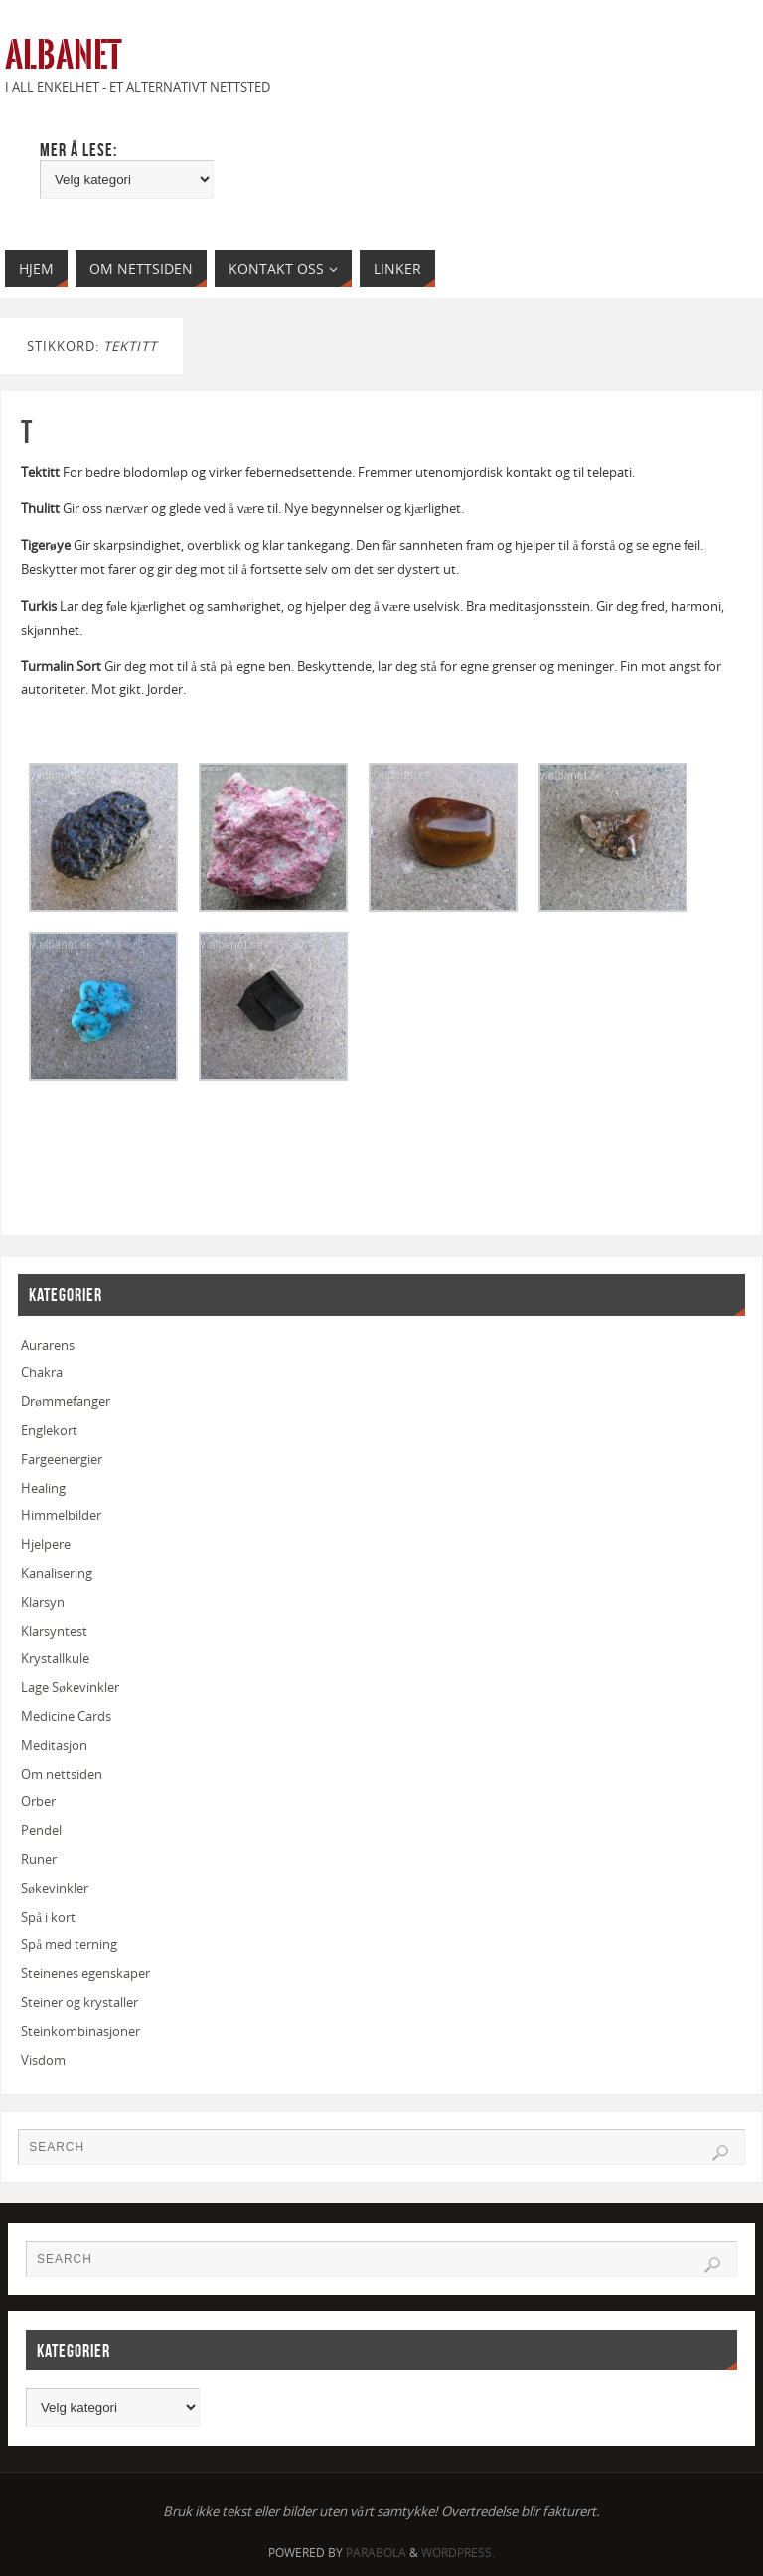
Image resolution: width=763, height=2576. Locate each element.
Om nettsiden (61, 1774)
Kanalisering (56, 1573)
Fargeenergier (61, 1459)
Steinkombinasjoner (80, 2031)
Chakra (42, 1372)
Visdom (43, 2060)
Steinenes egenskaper (85, 1973)
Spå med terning (69, 1944)
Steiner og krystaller (79, 2002)
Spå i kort (48, 1917)
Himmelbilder (61, 1515)
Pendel (41, 1830)
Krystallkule (55, 1658)
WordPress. (458, 2552)
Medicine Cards (66, 1716)
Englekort (49, 1430)
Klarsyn (43, 1602)
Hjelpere (46, 1544)
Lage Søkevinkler (70, 1687)
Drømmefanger (65, 1401)
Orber (38, 1801)
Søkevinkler (54, 1888)
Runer (39, 1859)
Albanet (63, 56)
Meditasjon (54, 1745)
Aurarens (48, 1345)
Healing (43, 1488)
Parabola (376, 2552)
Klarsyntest (54, 1631)
